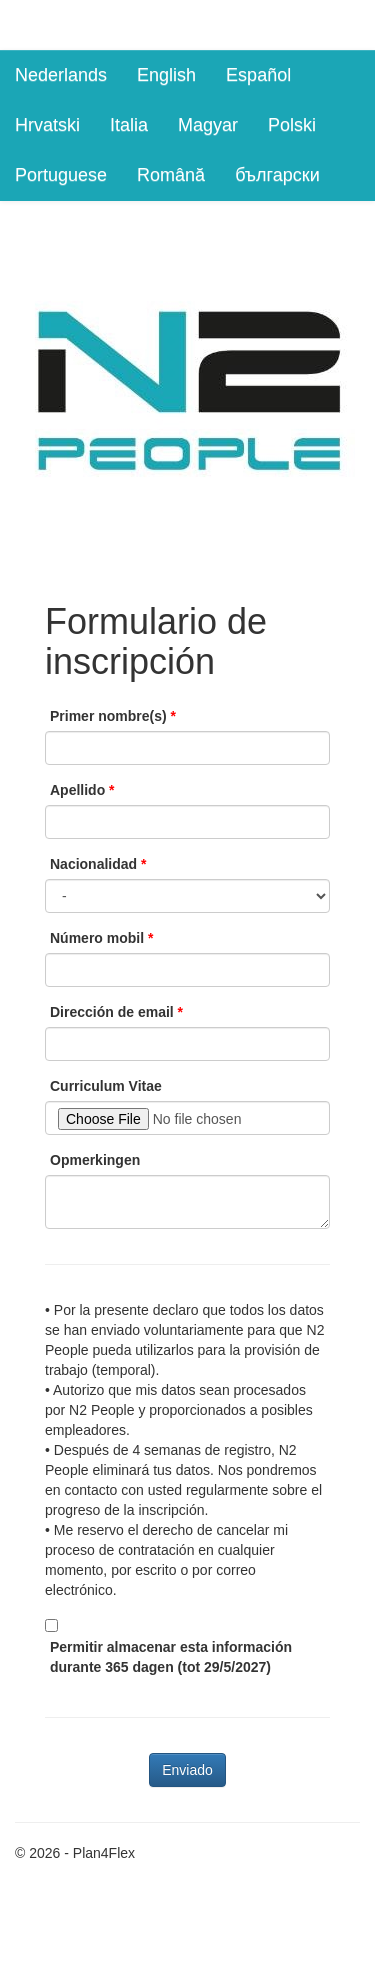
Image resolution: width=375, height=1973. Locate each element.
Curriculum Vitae (106, 1086)
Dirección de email (112, 1012)
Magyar (208, 125)
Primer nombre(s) (108, 716)
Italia (129, 125)
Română (171, 175)
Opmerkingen (95, 1160)
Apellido (77, 790)
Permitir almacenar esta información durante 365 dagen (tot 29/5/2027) (171, 1657)
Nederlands (61, 75)
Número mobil (97, 938)
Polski (292, 125)
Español (258, 75)
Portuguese (61, 175)
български (277, 175)
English (166, 75)
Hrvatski (47, 125)
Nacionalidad (93, 864)
